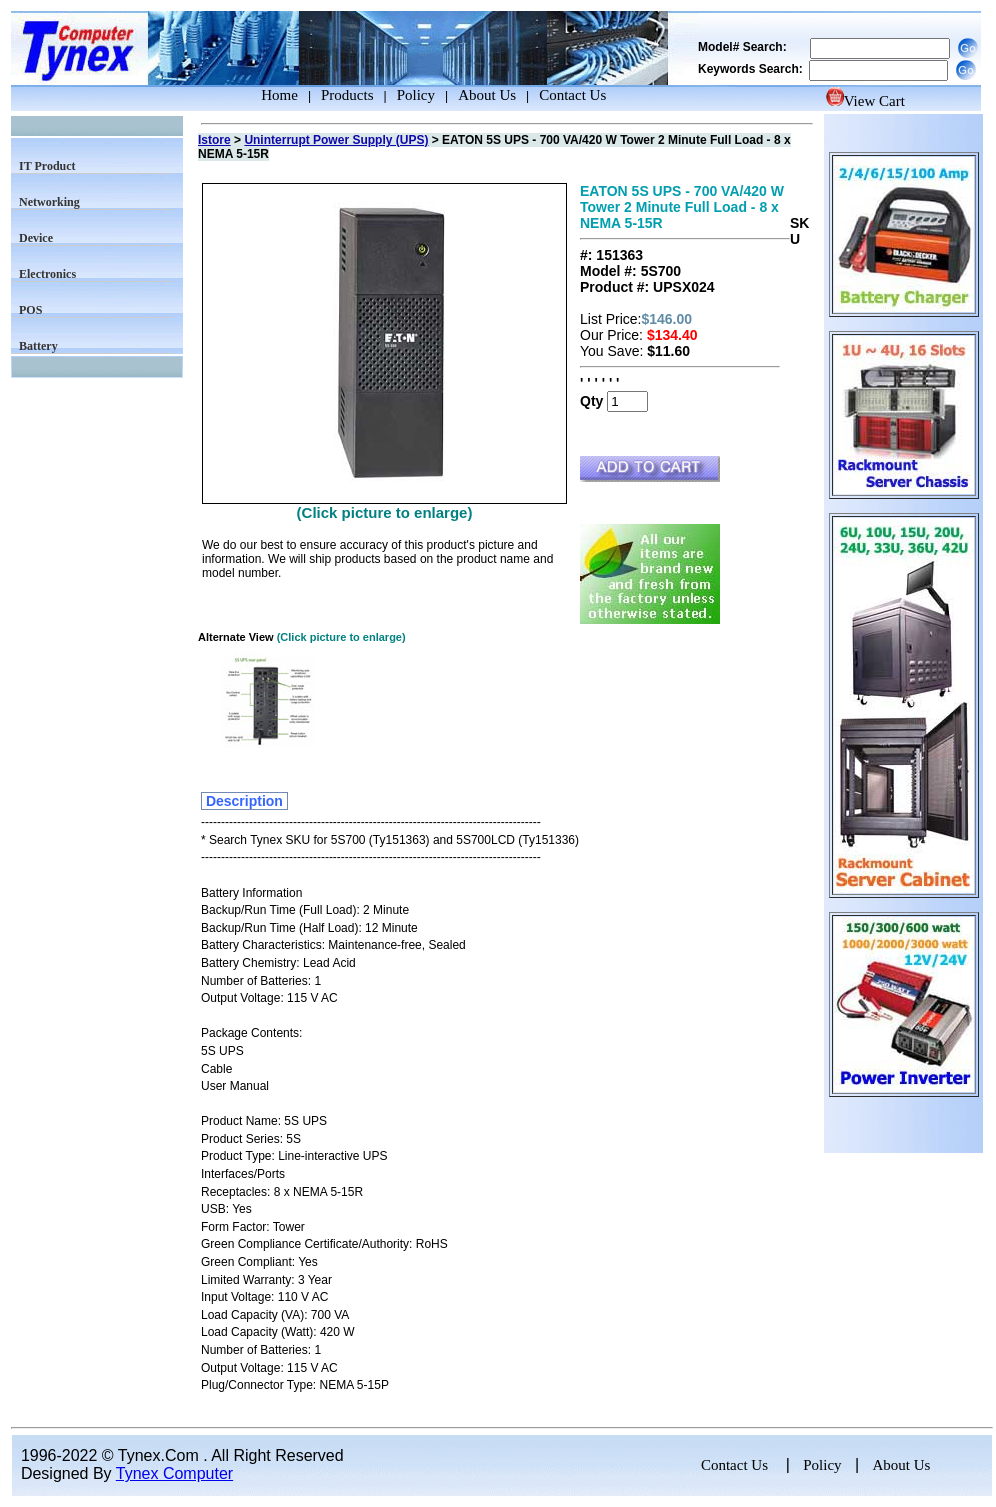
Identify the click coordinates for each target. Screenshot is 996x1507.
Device (36, 238)
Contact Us (572, 95)
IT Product (47, 166)
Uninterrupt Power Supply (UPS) (336, 140)
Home (261, 95)
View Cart (865, 101)
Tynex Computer (174, 1473)
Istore (214, 140)
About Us (487, 95)
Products (347, 95)
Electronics (47, 274)
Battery (38, 346)
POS (30, 310)
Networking (49, 202)
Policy (416, 95)
